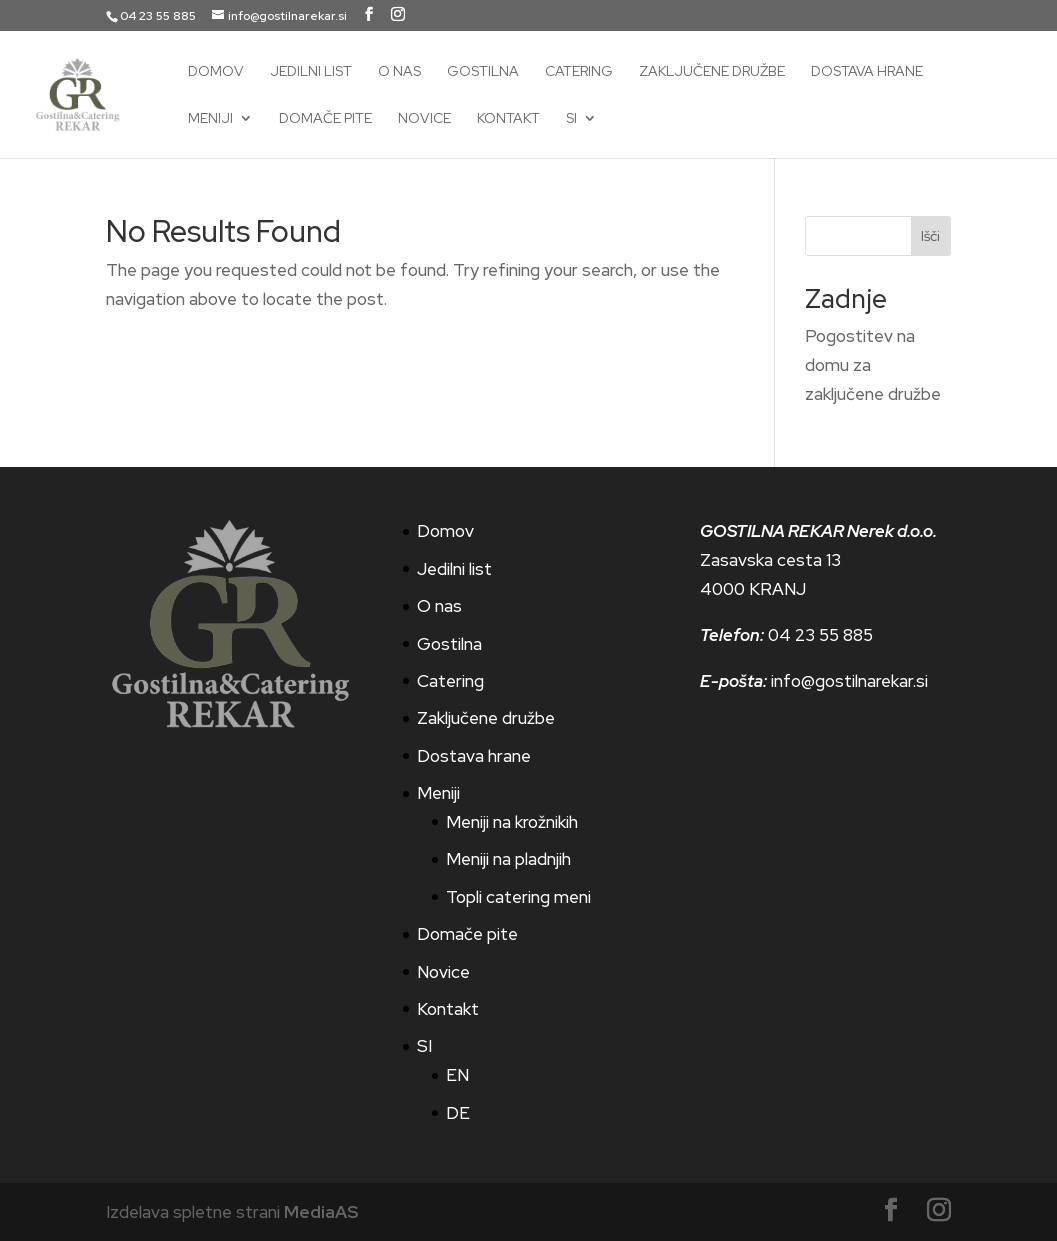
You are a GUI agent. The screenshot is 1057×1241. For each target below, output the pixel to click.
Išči (930, 236)
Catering (579, 72)
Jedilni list (311, 72)
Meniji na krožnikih (512, 822)
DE (458, 1113)
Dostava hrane (867, 72)
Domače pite (325, 119)
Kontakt (508, 119)
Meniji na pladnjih (508, 859)
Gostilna (483, 72)
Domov (216, 72)
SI (571, 119)
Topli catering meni (518, 897)
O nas (399, 72)
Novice (424, 119)
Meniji (210, 119)
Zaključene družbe (712, 72)
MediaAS (321, 1212)
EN (457, 1075)
